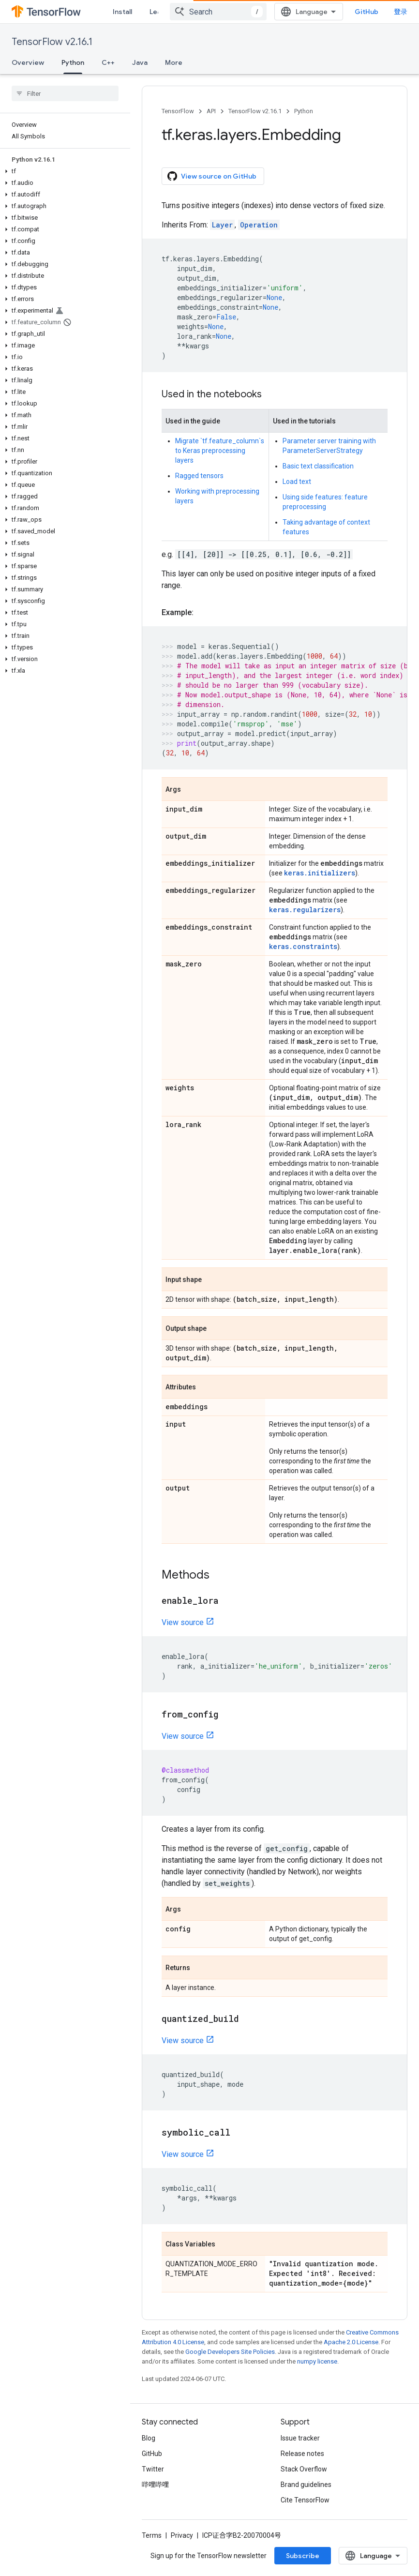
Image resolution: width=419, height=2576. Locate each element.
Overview (28, 62)
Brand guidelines (306, 2484)
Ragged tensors (199, 476)
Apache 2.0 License (351, 2342)
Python (303, 111)
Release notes (302, 2453)
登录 (400, 11)
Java (140, 62)
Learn (159, 11)
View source (183, 1622)
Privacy (182, 2535)
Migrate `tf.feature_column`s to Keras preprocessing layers (219, 450)
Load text (297, 481)
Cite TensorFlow (305, 2500)
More (173, 62)
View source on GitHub (211, 176)
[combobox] (218, 11)
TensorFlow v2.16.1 (52, 42)
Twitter (153, 2469)
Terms (152, 2535)
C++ (108, 62)
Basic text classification (318, 466)
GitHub (366, 11)
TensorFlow (178, 111)
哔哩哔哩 (155, 2484)
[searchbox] (65, 93)
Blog (148, 2438)
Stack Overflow (304, 2469)
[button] (63, 171)
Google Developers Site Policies (230, 2351)
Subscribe (302, 2555)
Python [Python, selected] (72, 62)
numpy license (317, 2361)
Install (122, 11)
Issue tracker (300, 2438)
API (211, 111)
